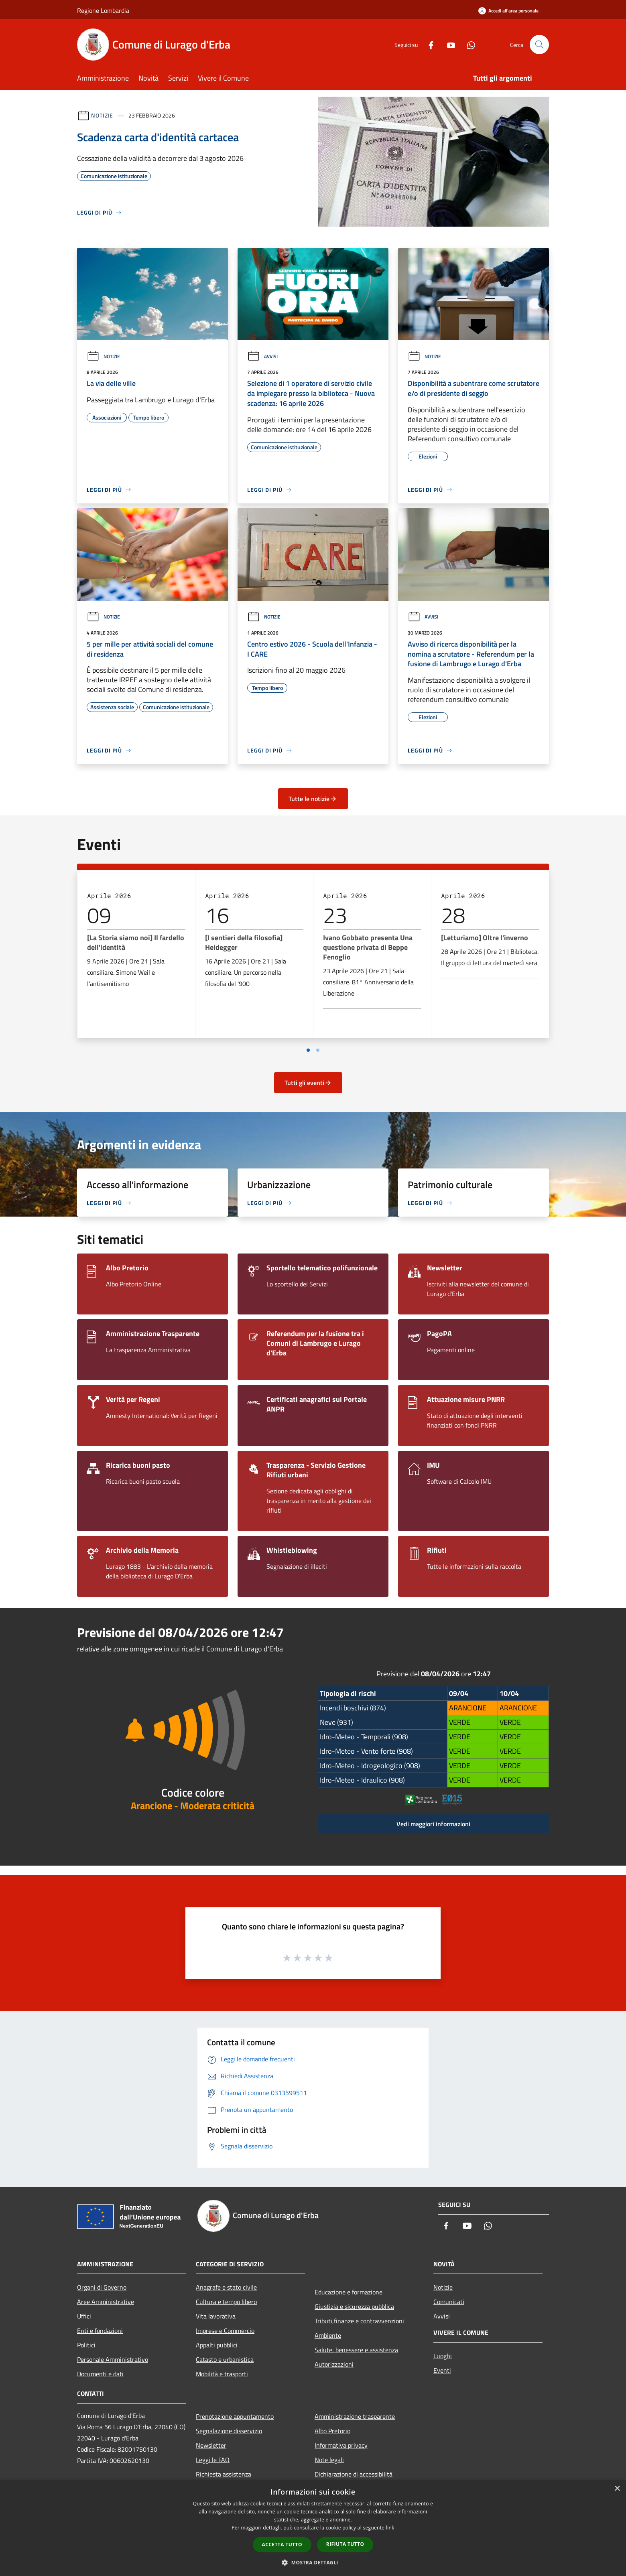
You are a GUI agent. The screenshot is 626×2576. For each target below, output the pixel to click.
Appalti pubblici (217, 2345)
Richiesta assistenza (223, 2474)
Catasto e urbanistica (225, 2359)
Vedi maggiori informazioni (433, 1824)
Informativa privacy (341, 2445)
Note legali (329, 2459)
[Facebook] (428, 44)
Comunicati (448, 2301)
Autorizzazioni (334, 2364)
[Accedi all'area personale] (508, 10)
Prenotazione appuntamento (235, 2416)
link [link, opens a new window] (390, 2527)
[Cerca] (539, 44)
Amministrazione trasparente (355, 2416)
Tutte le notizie (313, 798)
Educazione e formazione (348, 2292)
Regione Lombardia (103, 10)
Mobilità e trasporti (222, 2374)
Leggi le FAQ (213, 2459)
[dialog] (313, 2528)
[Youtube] (448, 44)
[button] (313, 2562)
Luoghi (442, 2356)
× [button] (617, 2489)
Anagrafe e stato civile (226, 2287)
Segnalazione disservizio (229, 2431)
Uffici (84, 2316)
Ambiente (328, 2335)
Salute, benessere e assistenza (356, 2350)
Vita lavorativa (216, 2316)
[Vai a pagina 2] (317, 1050)
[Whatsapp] (468, 44)
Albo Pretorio (332, 2431)
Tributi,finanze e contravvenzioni (359, 2321)
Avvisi (262, 356)
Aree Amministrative (105, 2301)
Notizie (102, 115)
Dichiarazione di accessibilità (353, 2474)
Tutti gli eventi (308, 1082)
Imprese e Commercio (225, 2330)
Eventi (442, 2370)
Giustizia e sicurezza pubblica (354, 2306)
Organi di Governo (101, 2287)
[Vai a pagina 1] (308, 1050)
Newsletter (211, 2445)
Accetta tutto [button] (282, 2544)
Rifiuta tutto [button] (345, 2544)
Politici (86, 2345)
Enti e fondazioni (100, 2330)
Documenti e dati (100, 2374)
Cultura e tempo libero (226, 2301)
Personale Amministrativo (112, 2359)
